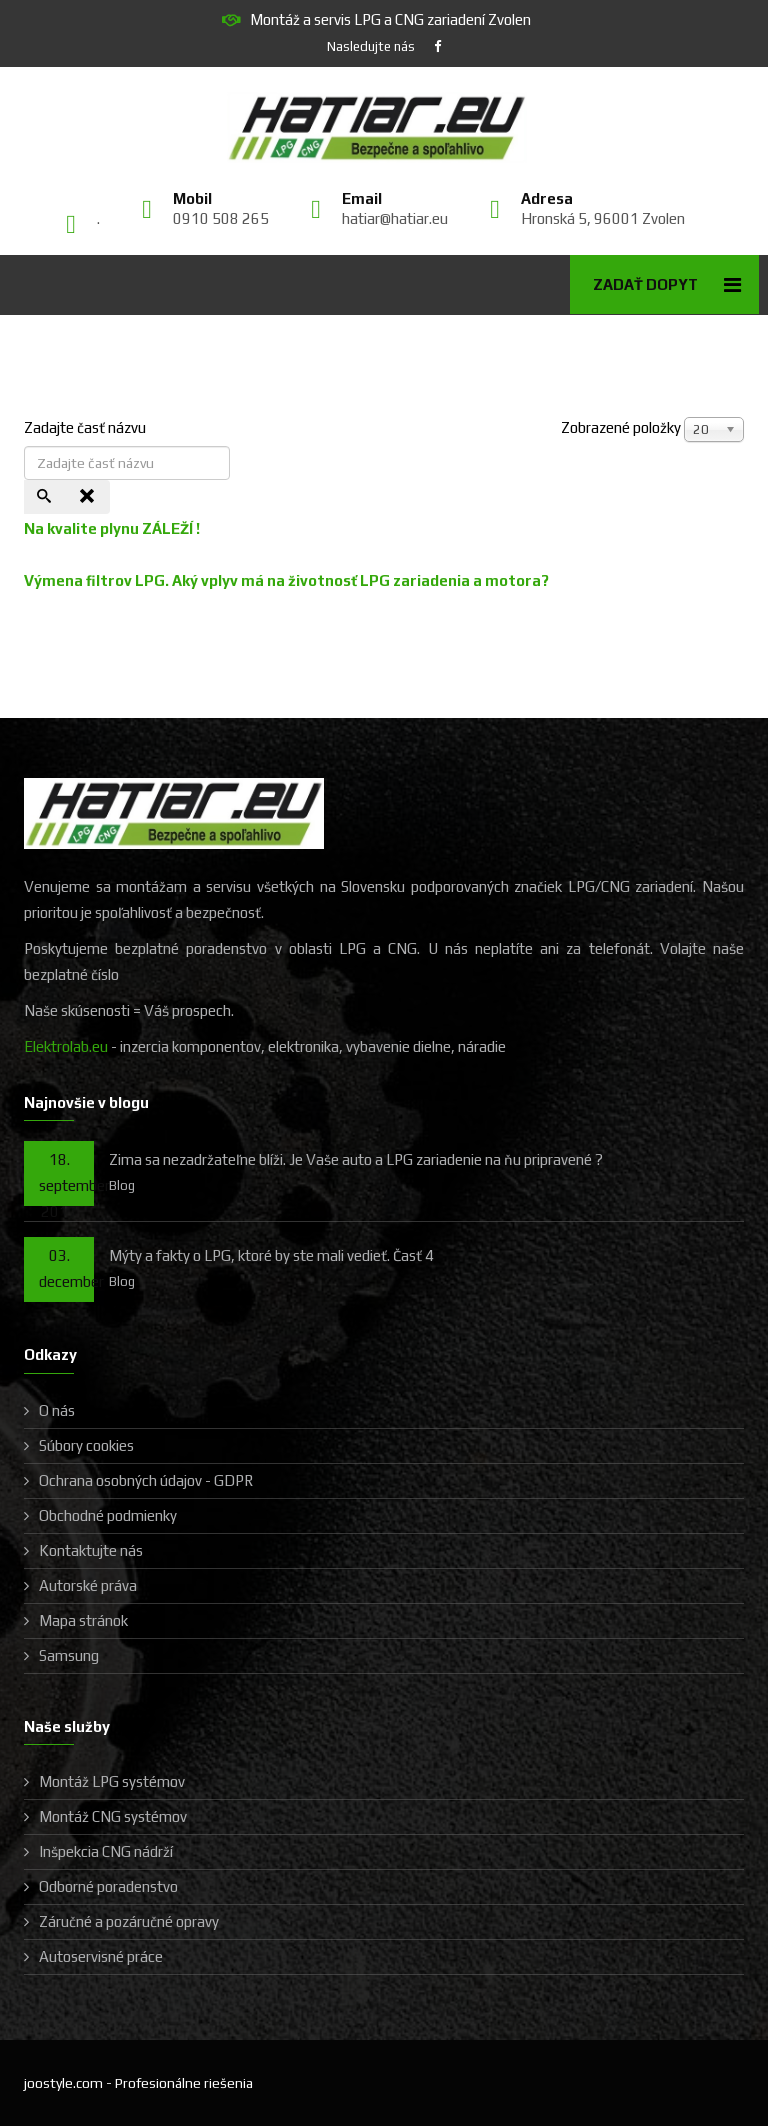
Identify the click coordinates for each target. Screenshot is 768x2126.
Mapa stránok (83, 1620)
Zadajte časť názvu (86, 427)
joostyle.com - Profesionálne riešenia (138, 2083)
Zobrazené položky (621, 427)
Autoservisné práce (101, 1956)
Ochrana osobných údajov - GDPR (146, 1480)
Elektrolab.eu (66, 1046)
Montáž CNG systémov (113, 1816)
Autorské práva (88, 1585)
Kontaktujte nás (91, 1550)
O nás (57, 1410)
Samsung (69, 1655)
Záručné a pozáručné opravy (129, 1921)
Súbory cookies (86, 1445)
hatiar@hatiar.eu (395, 218)
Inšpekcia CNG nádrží (106, 1851)
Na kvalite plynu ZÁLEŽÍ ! (112, 528)
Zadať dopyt (645, 284)
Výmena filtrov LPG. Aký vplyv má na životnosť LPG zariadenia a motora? (286, 580)
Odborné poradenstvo (108, 1886)
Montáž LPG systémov (112, 1781)
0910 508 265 (221, 218)
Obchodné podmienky (108, 1515)
